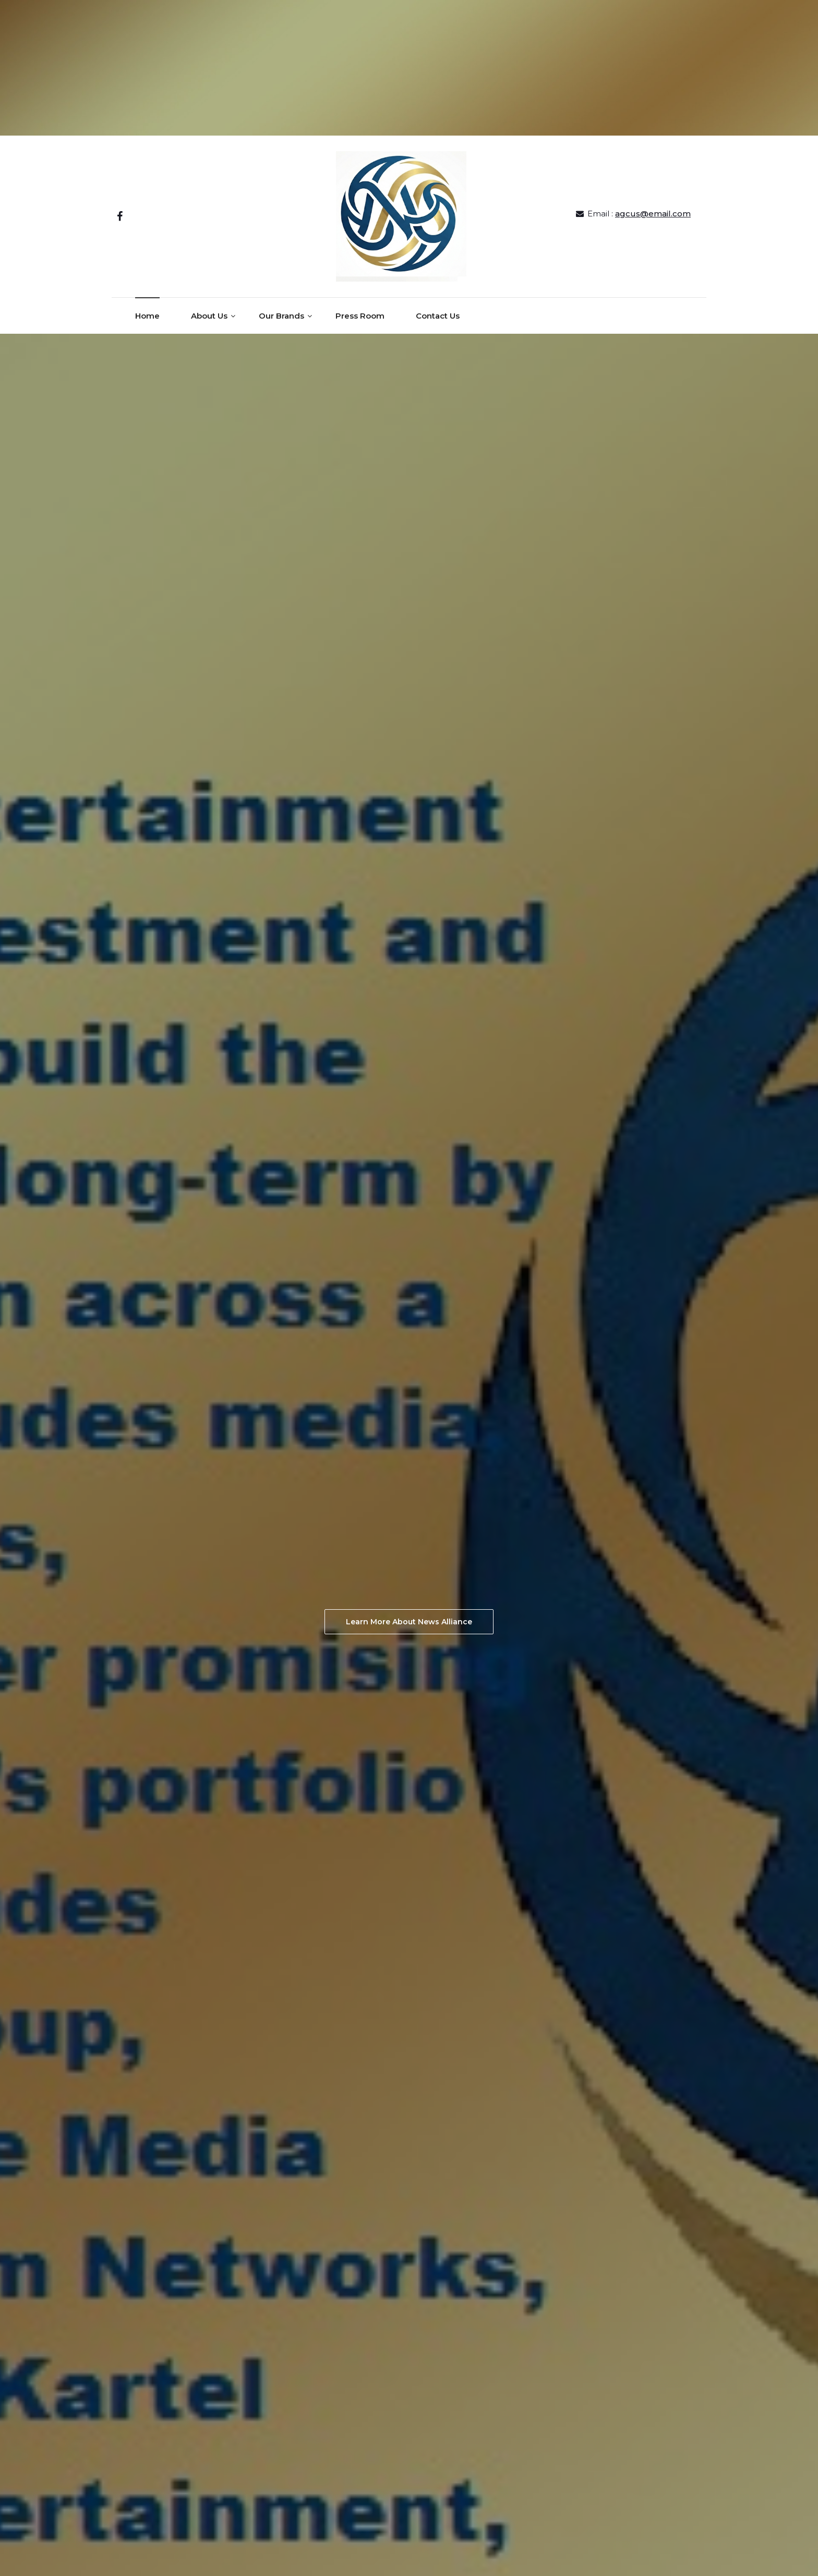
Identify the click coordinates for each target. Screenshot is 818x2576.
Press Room (359, 316)
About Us (209, 316)
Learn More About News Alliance (409, 1621)
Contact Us (438, 316)
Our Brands (281, 316)
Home (147, 316)
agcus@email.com (653, 213)
